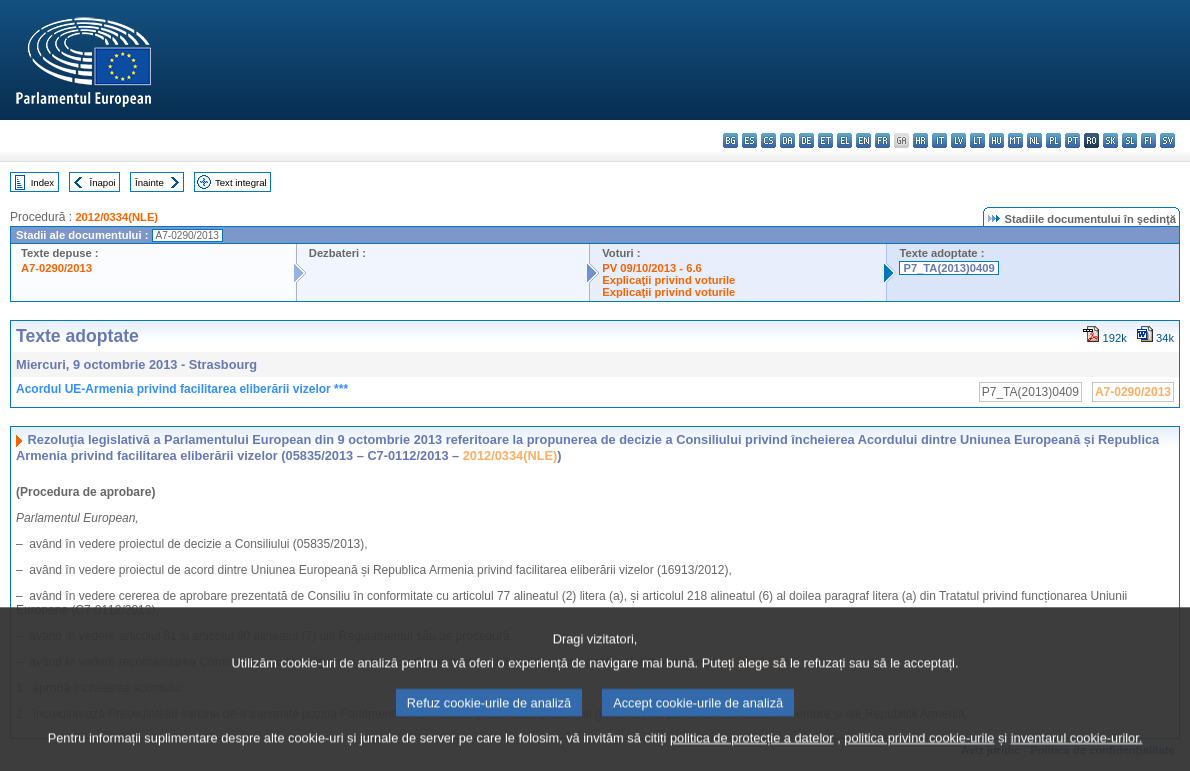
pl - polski (1053, 140)
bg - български (730, 140)
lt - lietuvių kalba (977, 140)
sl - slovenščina (1129, 140)
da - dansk (787, 140)
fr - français (882, 140)
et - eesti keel (825, 140)
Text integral (241, 182)
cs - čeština (768, 140)
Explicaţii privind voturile (668, 280)
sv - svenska (1167, 140)
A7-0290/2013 (56, 268)
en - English (863, 140)
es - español (749, 140)
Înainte (149, 182)
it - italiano (939, 140)
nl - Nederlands (1034, 140)
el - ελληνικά (844, 140)
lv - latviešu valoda (958, 140)
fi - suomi (1148, 140)
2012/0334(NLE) (116, 217)
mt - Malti (1015, 140)
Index (42, 182)
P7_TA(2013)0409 (948, 268)
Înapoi (103, 182)
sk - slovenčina (1110, 140)
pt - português (1072, 140)
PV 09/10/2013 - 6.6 (652, 268)
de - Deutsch (806, 140)
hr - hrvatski (920, 140)
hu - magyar (996, 140)
